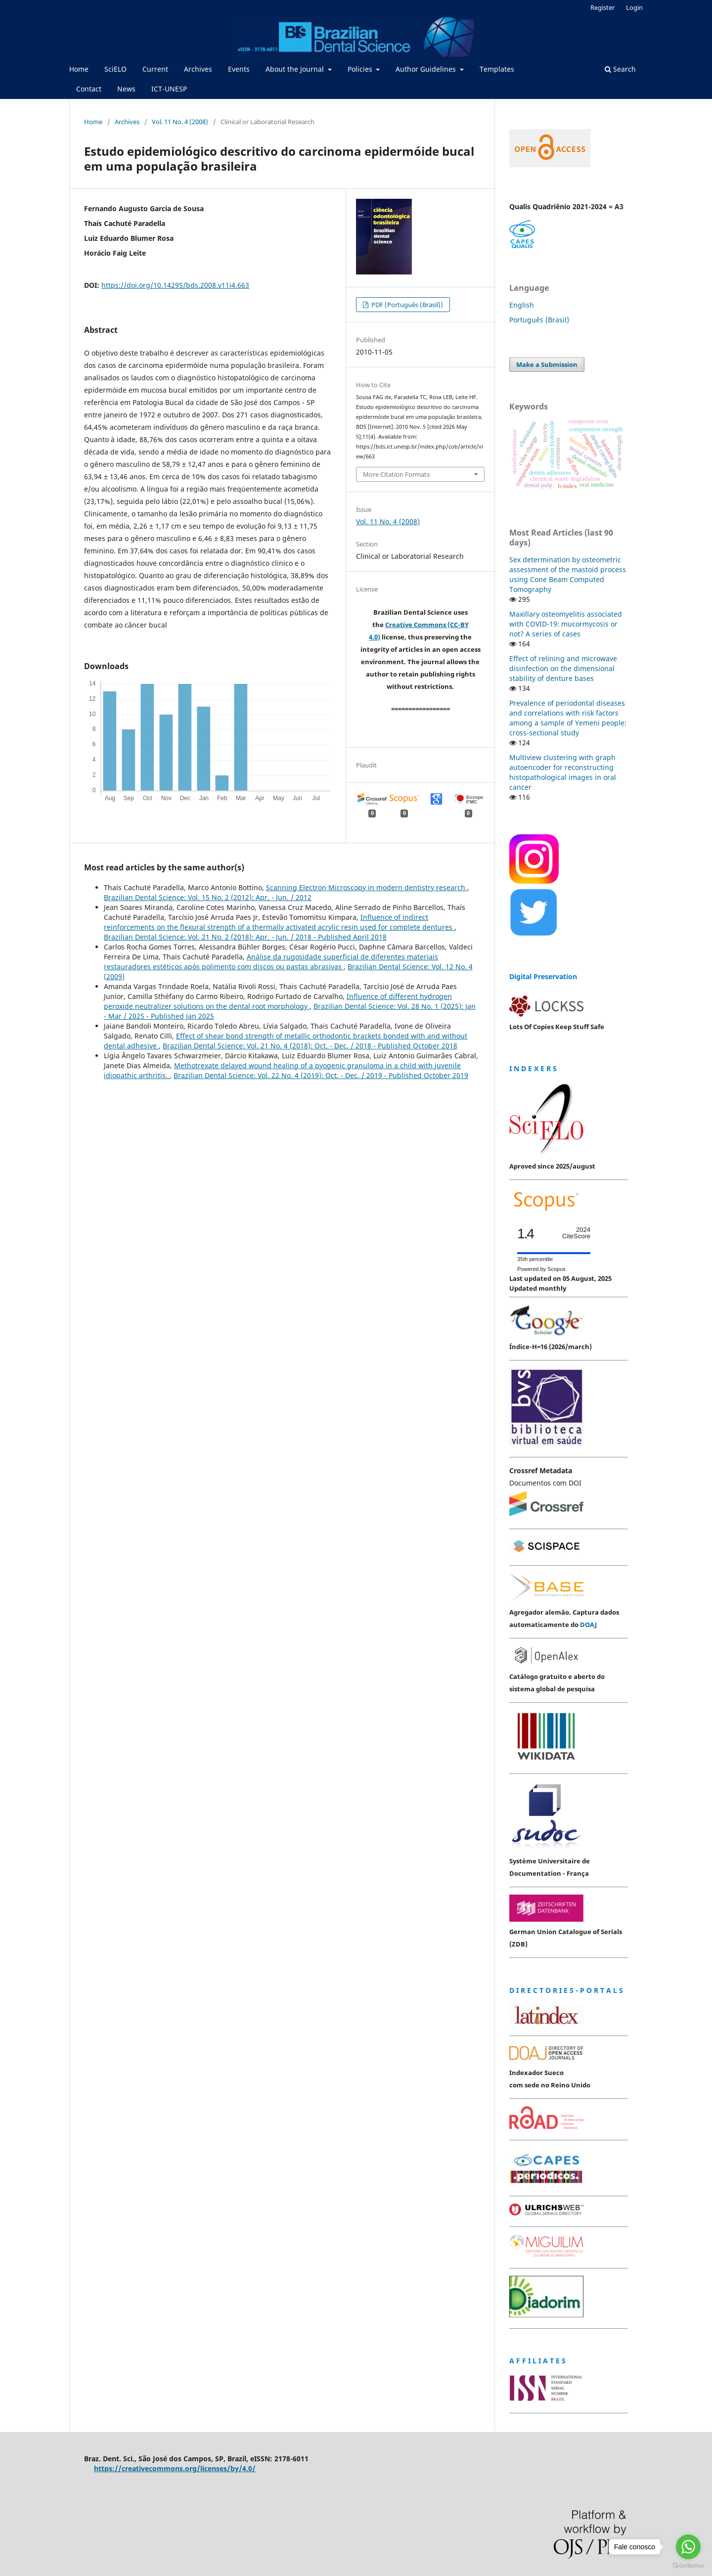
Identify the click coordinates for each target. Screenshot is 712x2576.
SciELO (115, 69)
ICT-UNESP (169, 88)
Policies (361, 69)
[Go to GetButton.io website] (688, 2566)
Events (239, 69)
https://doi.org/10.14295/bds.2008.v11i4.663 (175, 285)
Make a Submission (547, 364)
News (126, 88)
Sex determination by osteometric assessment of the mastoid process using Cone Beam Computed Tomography (567, 574)
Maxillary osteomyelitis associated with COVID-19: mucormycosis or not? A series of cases (565, 623)
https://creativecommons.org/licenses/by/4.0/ (175, 2468)
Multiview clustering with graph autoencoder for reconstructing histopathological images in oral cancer (562, 772)
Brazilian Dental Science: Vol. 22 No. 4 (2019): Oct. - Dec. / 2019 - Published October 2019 (321, 1075)
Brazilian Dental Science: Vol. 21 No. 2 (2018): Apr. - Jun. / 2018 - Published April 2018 (245, 937)
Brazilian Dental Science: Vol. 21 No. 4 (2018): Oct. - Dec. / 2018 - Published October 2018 (310, 1045)
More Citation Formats (396, 474)
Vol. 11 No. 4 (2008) (180, 121)
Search (620, 69)
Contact (88, 88)
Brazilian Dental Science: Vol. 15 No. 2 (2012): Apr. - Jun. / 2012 (208, 897)
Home (79, 69)
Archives (198, 69)
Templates (497, 69)
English (521, 305)
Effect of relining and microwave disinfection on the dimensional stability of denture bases (563, 668)
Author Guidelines (427, 69)
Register (602, 7)
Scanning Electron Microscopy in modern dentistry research (366, 887)
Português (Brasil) (539, 319)
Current (155, 69)
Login (634, 7)
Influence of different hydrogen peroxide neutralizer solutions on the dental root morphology (278, 1001)
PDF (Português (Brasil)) (406, 304)
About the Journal (296, 69)
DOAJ (588, 1624)
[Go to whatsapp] (688, 2546)
